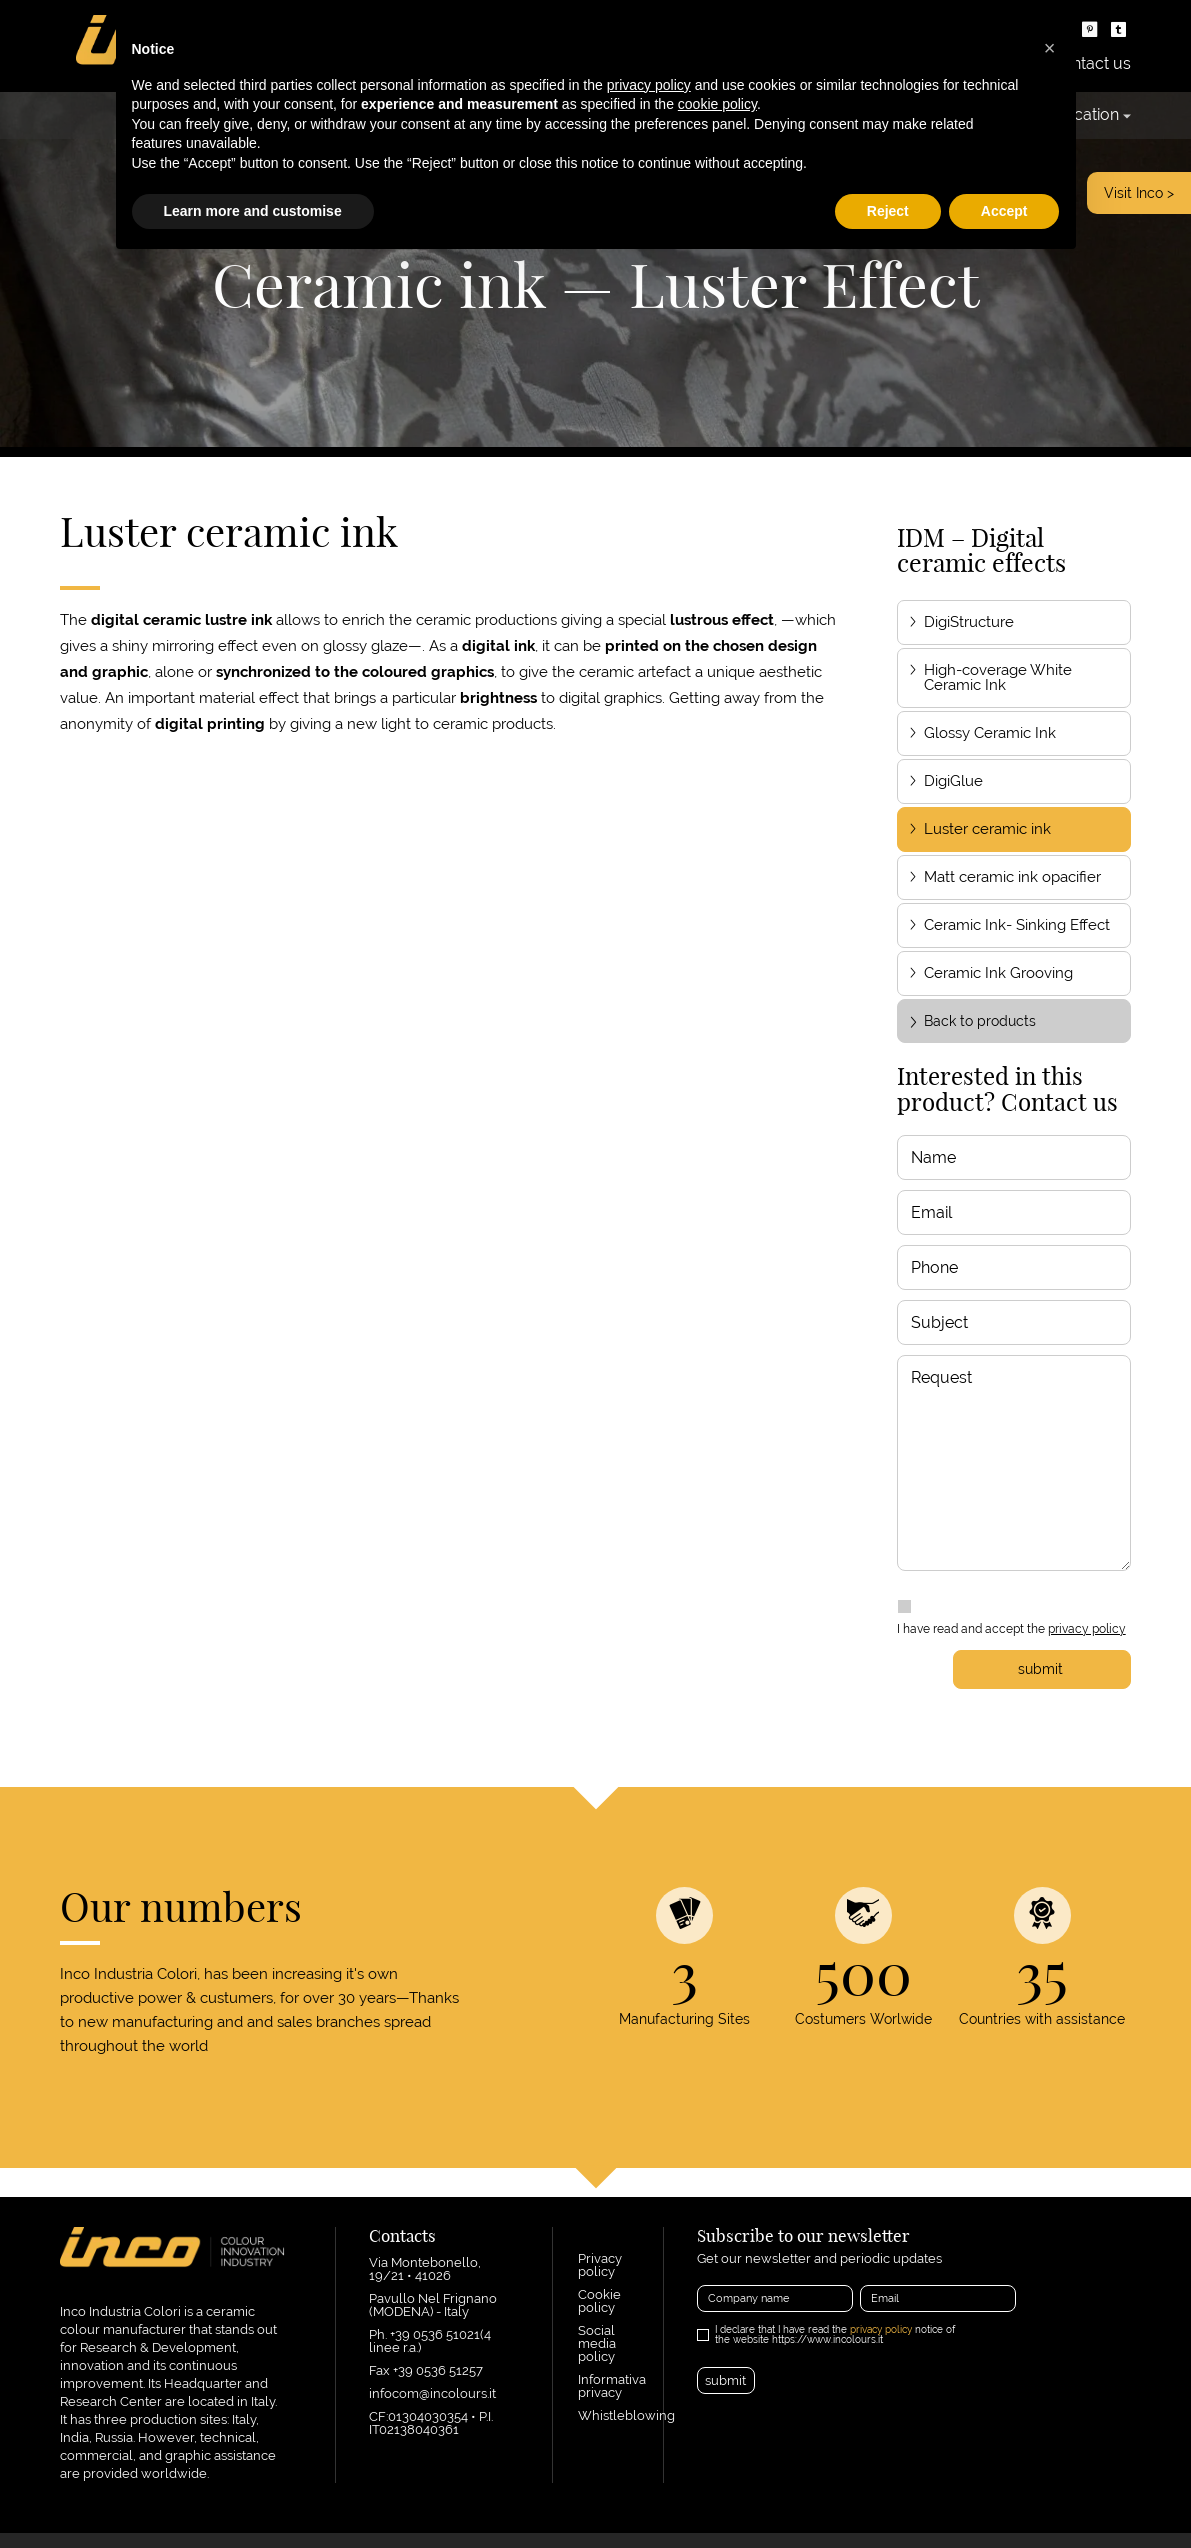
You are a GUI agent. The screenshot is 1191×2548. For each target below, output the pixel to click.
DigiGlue (953, 781)
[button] (1050, 48)
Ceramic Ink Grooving (998, 973)
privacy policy (1087, 1629)
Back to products (972, 1021)
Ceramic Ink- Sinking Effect (1017, 925)
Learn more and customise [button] (253, 211)
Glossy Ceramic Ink (990, 733)
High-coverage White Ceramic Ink (998, 677)
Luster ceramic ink (987, 829)
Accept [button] (1004, 211)
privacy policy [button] (649, 85)
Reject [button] (888, 211)
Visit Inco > (1139, 193)
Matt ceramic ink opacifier (1012, 877)
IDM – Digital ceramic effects (981, 550)
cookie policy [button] (717, 104)
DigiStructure (969, 622)
